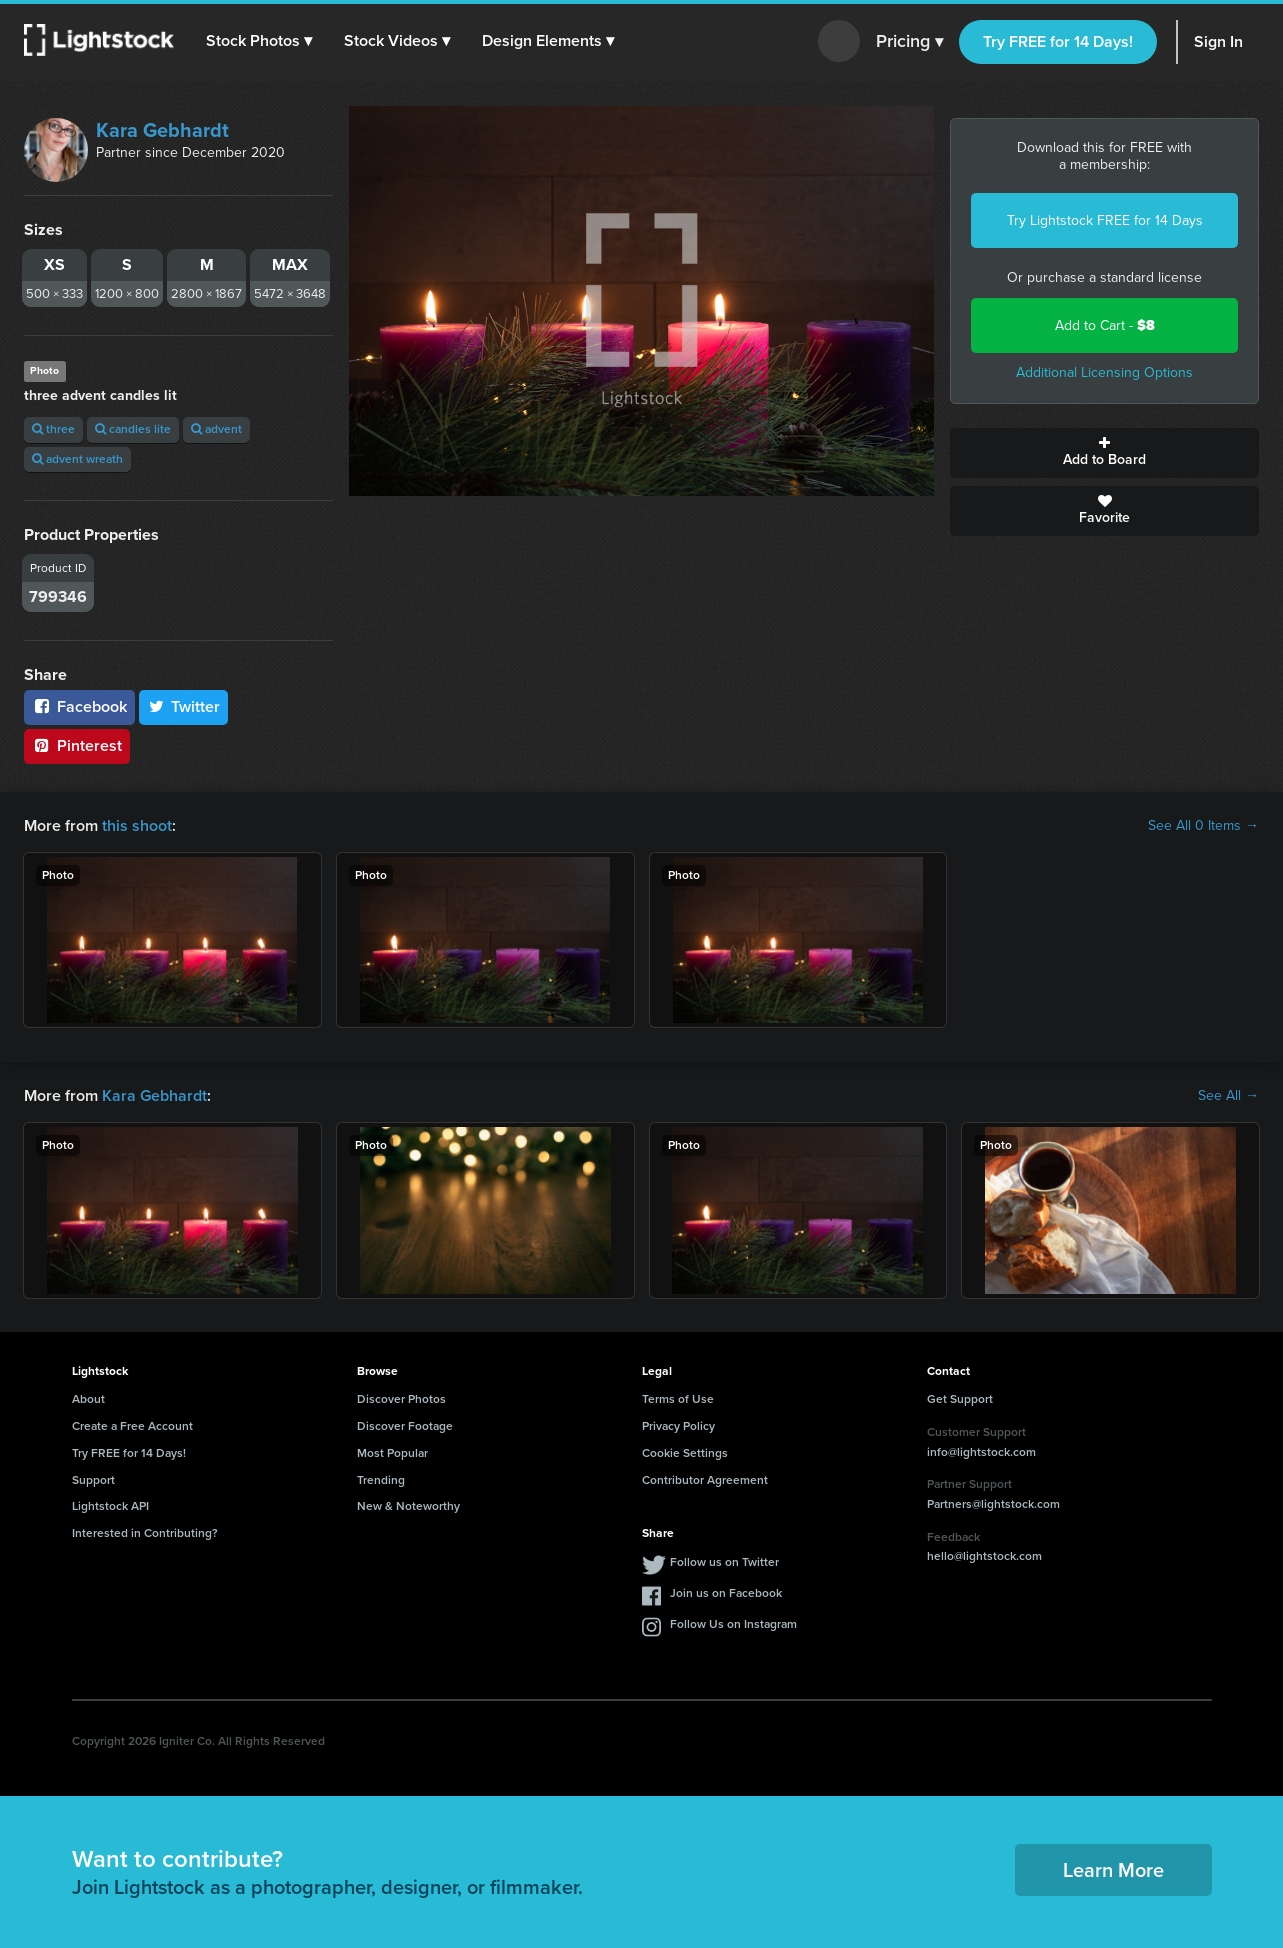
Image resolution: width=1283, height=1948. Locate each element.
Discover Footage (405, 1426)
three (53, 429)
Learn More (1113, 1870)
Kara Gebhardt (162, 130)
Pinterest (77, 745)
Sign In (1218, 41)
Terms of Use (678, 1399)
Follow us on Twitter (724, 1562)
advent (216, 429)
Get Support (960, 1399)
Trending (381, 1480)
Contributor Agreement (705, 1480)
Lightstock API (110, 1506)
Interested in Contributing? (145, 1533)
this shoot (137, 825)
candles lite (133, 429)
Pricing (909, 42)
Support (93, 1480)
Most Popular (392, 1453)
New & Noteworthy (408, 1506)
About (88, 1399)
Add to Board (1104, 453)
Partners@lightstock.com (993, 1504)
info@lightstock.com (981, 1452)
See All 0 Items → (1203, 826)
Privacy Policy (678, 1426)
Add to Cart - (1105, 325)
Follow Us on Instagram (733, 1624)
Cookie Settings (685, 1453)
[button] (259, 41)
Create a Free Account (132, 1426)
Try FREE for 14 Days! (1058, 41)
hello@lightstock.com (984, 1556)
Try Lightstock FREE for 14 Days (1105, 220)
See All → (1228, 1096)
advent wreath (77, 459)
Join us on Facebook (726, 1593)
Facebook (79, 706)
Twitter (184, 706)
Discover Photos (401, 1399)
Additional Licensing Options (1104, 372)
